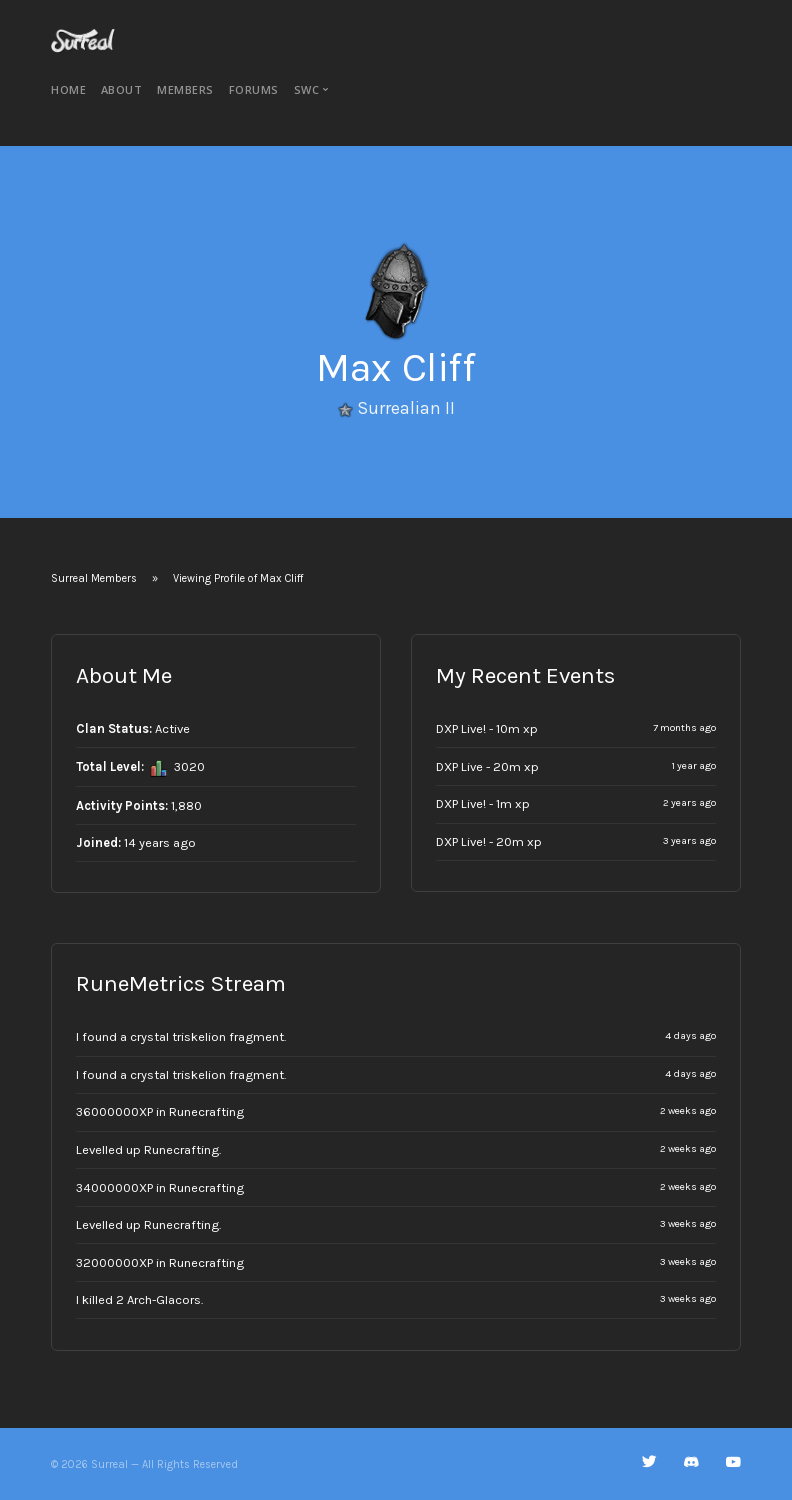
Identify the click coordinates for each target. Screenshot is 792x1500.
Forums (254, 89)
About (122, 89)
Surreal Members (94, 578)
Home (68, 89)
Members (185, 89)
